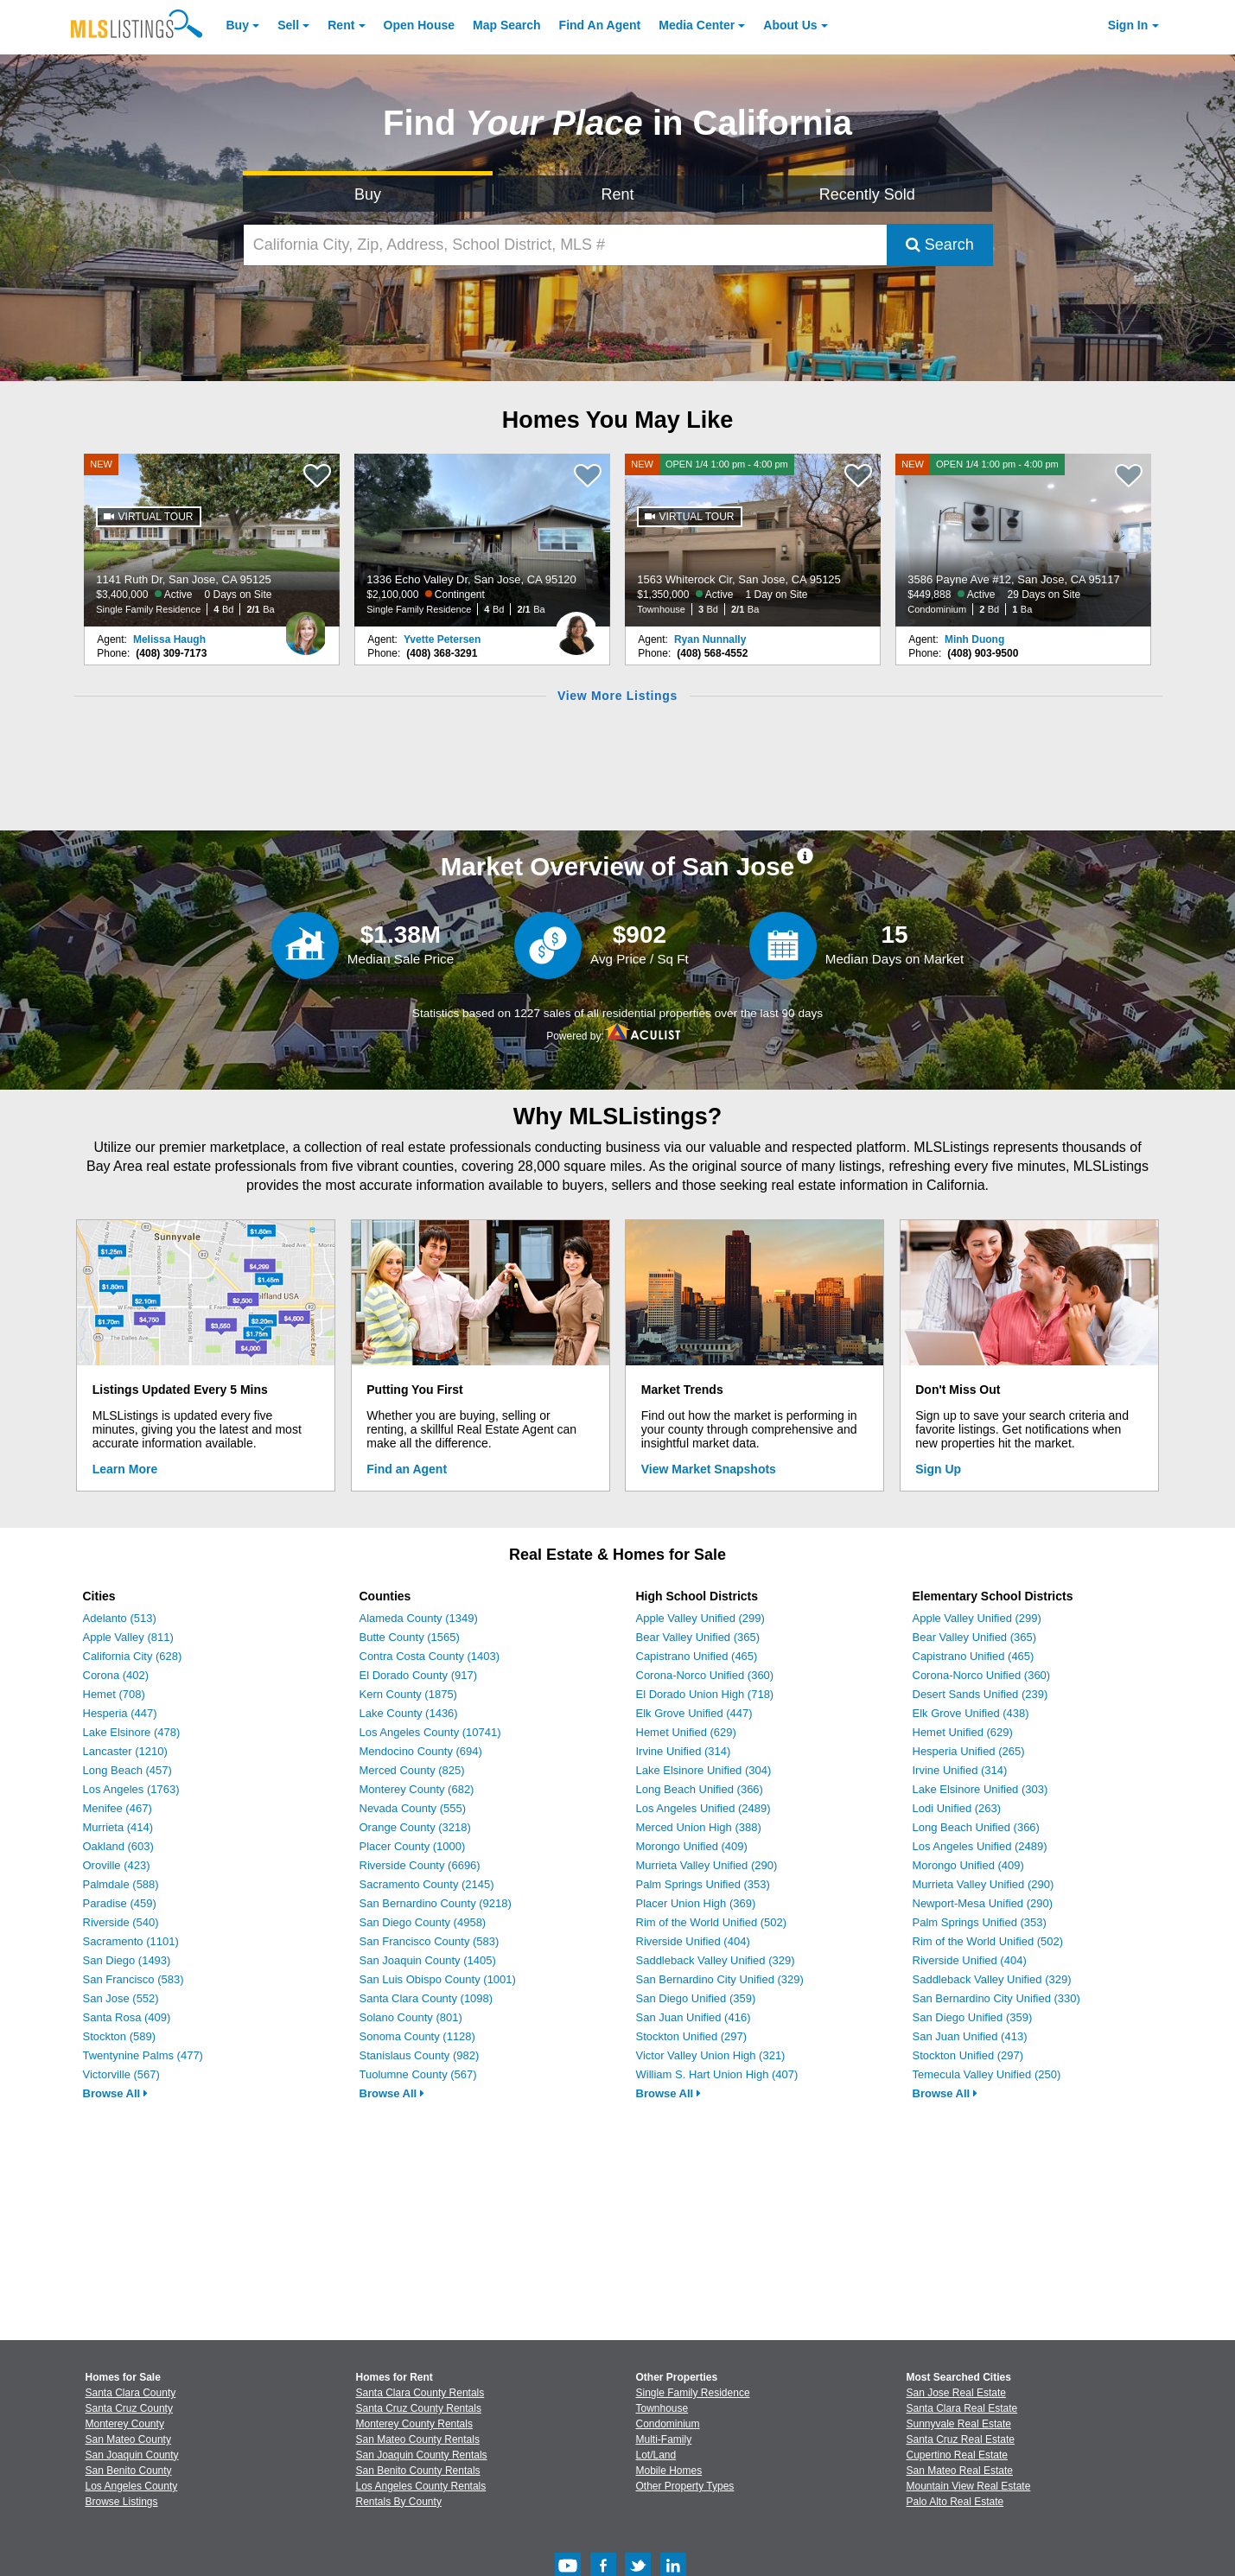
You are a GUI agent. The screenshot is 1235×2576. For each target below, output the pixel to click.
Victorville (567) (121, 2074)
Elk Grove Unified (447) (694, 1713)
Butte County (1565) (410, 1637)
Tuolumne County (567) (418, 2074)
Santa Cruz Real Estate (961, 2439)
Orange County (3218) (415, 1827)
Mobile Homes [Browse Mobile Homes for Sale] (669, 2471)
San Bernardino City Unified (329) (720, 1979)
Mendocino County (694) (421, 1751)
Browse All (115, 2093)
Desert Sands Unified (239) (980, 1694)
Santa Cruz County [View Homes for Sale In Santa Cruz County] (129, 2408)
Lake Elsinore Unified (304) (704, 1770)
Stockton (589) (119, 2036)
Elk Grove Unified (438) (971, 1713)
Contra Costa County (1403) (430, 1656)
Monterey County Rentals (414, 2424)
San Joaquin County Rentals (421, 2455)
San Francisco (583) (133, 1979)
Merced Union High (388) (698, 1827)
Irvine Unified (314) (683, 1751)
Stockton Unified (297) (692, 2036)
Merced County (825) (412, 1770)
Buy (237, 25)
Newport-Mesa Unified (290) (983, 1903)
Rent (341, 25)
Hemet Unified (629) (686, 1732)
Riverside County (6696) (420, 1865)
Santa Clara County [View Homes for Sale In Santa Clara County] (131, 2393)
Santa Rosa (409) (127, 2017)
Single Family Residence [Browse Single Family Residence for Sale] (693, 2393)
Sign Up (938, 1469)
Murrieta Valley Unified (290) (707, 1865)
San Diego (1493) (127, 1960)
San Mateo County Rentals (418, 2439)
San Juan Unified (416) (693, 2017)
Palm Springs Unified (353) (703, 1884)
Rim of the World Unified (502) (711, 1922)
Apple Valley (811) (128, 1637)
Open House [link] (419, 25)
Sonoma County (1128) (417, 2036)
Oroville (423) (116, 1865)
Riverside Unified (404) (693, 1941)
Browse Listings (122, 2502)
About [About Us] (790, 25)
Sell (288, 25)
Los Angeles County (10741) (430, 1732)
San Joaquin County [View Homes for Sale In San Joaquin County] (132, 2455)
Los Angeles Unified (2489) (703, 1808)
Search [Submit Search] (940, 244)
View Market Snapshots (708, 1469)
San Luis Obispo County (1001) (438, 1979)
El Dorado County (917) (419, 1675)
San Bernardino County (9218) (436, 1903)
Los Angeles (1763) (131, 1789)
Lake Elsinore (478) (132, 1732)
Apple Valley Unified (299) (700, 1618)
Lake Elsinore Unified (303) (980, 1789)
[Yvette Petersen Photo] (576, 626)
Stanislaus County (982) (420, 2055)
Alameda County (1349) (419, 1618)
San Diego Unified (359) (696, 1998)
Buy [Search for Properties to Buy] (367, 194)
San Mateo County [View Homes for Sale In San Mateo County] (128, 2439)
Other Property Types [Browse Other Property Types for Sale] (685, 2486)
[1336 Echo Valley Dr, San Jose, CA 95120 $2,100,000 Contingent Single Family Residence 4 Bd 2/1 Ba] (482, 540)
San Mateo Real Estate (960, 2471)
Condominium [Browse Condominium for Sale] (668, 2424)
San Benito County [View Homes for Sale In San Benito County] (129, 2471)
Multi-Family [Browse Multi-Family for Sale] (664, 2439)
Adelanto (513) (119, 1618)
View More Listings (617, 696)
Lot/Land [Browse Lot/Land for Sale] (656, 2455)
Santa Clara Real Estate (962, 2408)
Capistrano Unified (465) (697, 1656)
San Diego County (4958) (423, 1922)
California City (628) (132, 1656)
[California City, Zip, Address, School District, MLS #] (565, 245)
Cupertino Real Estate (957, 2455)
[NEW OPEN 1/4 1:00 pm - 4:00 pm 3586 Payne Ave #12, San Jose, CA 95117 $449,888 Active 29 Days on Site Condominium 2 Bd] (1023, 540)
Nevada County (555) (413, 1808)
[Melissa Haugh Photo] (306, 626)
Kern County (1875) (408, 1694)
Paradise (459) (119, 1903)
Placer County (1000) (413, 1846)
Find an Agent (406, 1469)
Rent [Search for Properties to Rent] (617, 194)
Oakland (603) (118, 1846)
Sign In (1128, 25)
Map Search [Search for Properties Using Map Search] (507, 25)
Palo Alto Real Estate (955, 2502)
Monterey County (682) (417, 1789)
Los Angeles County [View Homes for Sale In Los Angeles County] (132, 2486)
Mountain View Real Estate (969, 2486)
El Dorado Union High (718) (705, 1694)
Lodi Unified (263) (957, 1808)
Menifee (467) (117, 1808)
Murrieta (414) (118, 1827)
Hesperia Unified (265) (969, 1751)
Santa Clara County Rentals (420, 2393)
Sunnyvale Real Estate (959, 2424)
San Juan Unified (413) (970, 2036)
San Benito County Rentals (418, 2471)
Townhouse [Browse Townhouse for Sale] (662, 2408)
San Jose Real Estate (956, 2393)
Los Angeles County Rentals (421, 2486)
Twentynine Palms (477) (143, 2055)
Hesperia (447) (120, 1713)
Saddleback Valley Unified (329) (715, 1960)
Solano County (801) (411, 2017)
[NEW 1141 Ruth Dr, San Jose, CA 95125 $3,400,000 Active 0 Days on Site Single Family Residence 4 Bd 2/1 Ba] (212, 540)
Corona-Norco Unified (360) (705, 1675)
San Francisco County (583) (430, 1941)
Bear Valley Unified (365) (698, 1637)
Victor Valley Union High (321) (711, 2055)
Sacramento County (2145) (427, 1884)
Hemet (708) (114, 1694)
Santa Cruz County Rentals (418, 2408)
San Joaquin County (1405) (428, 1960)
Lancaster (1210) (125, 1751)
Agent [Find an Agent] (600, 25)
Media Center (697, 25)
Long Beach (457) (127, 1770)
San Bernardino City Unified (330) (996, 1998)
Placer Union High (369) (696, 1903)
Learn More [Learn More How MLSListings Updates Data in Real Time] (124, 1469)
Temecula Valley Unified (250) (987, 2074)
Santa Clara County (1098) (426, 1998)
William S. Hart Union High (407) (717, 2074)
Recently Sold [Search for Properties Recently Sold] (867, 194)
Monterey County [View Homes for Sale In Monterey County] (125, 2424)
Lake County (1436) (409, 1713)
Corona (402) (116, 1675)
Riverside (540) (121, 1922)
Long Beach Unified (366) (699, 1789)
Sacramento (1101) (131, 1941)
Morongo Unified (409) (692, 1846)
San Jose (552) (121, 1998)
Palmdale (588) (121, 1884)
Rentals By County (399, 2502)
